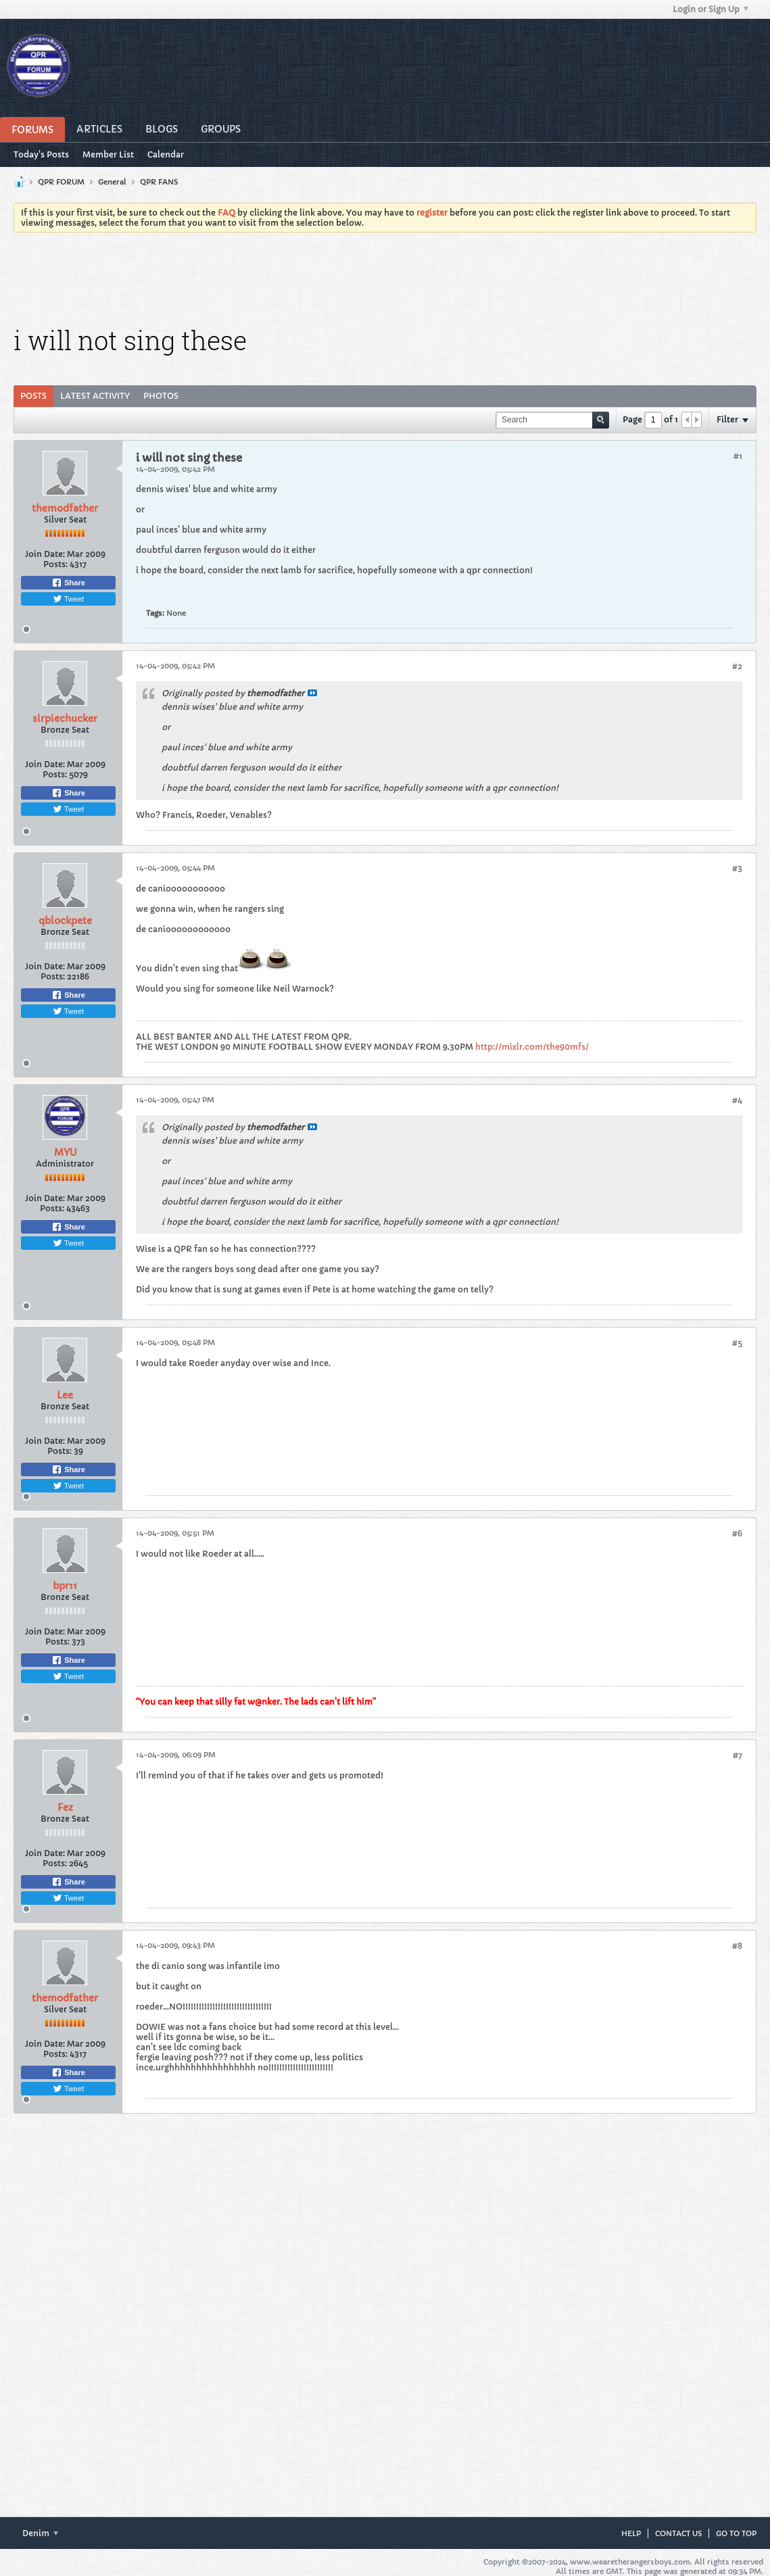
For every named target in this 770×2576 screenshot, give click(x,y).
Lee (65, 1395)
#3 (737, 868)
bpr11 (65, 1586)
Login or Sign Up (710, 9)
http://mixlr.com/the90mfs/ (532, 1047)
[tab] (33, 396)
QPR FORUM (61, 182)
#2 (737, 666)
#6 (737, 1533)
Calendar (165, 154)
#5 (737, 1343)
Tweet (68, 599)
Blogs (161, 129)
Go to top (736, 2533)
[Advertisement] (385, 279)
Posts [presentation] (33, 396)
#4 (737, 1100)
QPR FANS (159, 182)
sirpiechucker (64, 718)
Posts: (55, 564)
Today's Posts (41, 154)
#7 (737, 1755)
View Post (312, 692)
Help (631, 2533)
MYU (65, 1152)
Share (68, 582)
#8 (737, 1946)
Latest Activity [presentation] (95, 396)
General (112, 182)
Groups (221, 129)
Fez (65, 1807)
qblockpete (65, 921)
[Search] (552, 420)
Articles (99, 129)
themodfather (65, 508)
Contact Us (678, 2533)
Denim (40, 2533)
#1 (737, 456)
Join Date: (45, 554)
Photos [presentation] (160, 396)
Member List (108, 154)
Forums (32, 130)
